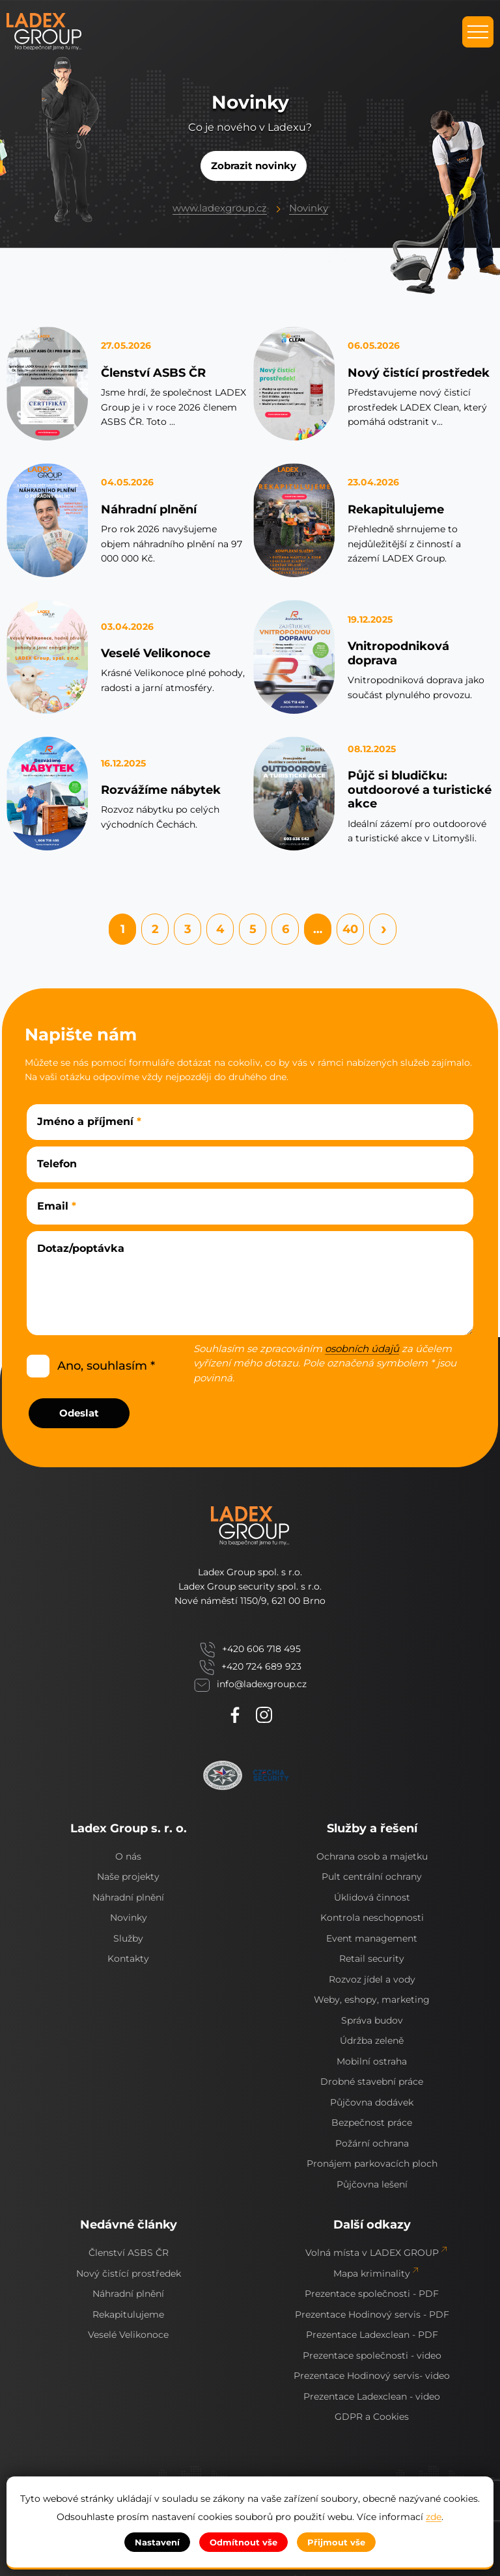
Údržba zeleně (372, 2040)
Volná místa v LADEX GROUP (372, 2252)
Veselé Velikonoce (155, 653)
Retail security (371, 1958)
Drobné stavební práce (371, 2081)
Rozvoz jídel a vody (372, 1979)
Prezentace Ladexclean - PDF (372, 2334)
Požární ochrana (372, 2143)
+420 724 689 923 (261, 1667)
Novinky (308, 208)
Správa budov (372, 2020)
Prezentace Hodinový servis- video (372, 2375)
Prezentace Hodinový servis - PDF (372, 2314)
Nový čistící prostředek (419, 373)
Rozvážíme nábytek (161, 790)
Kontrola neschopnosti (372, 1917)
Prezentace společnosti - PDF (372, 2293)
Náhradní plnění (149, 509)
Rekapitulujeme (396, 509)
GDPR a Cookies (372, 2416)
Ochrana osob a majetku (372, 1856)
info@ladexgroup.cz (262, 1684)
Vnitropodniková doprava (398, 653)
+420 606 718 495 (261, 1649)
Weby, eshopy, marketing (372, 1999)
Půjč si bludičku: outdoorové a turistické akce (420, 789)
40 (350, 929)
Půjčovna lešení (372, 2184)
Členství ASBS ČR (153, 373)
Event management (371, 1938)
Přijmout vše (336, 2542)
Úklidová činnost (372, 1897)
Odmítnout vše (243, 2542)
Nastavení (157, 2542)
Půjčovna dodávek (371, 2102)
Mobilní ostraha (372, 2061)
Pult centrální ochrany (372, 1876)
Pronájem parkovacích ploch (372, 2163)
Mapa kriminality (371, 2273)
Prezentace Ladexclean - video (371, 2396)
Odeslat (79, 1413)
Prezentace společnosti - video (372, 2355)
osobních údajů (362, 1349)
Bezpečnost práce (371, 2122)
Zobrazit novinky (253, 165)
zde (433, 2517)
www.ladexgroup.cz (220, 208)
